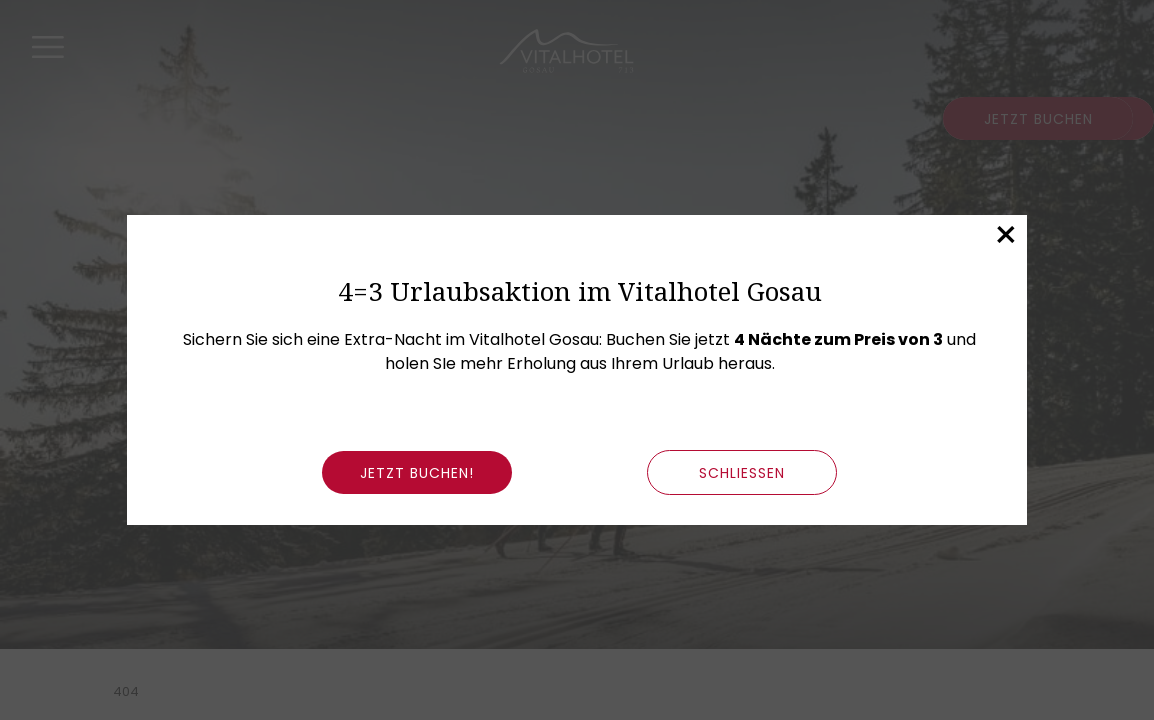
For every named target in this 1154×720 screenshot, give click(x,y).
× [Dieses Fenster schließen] (1006, 235)
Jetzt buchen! (417, 473)
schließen (742, 473)
